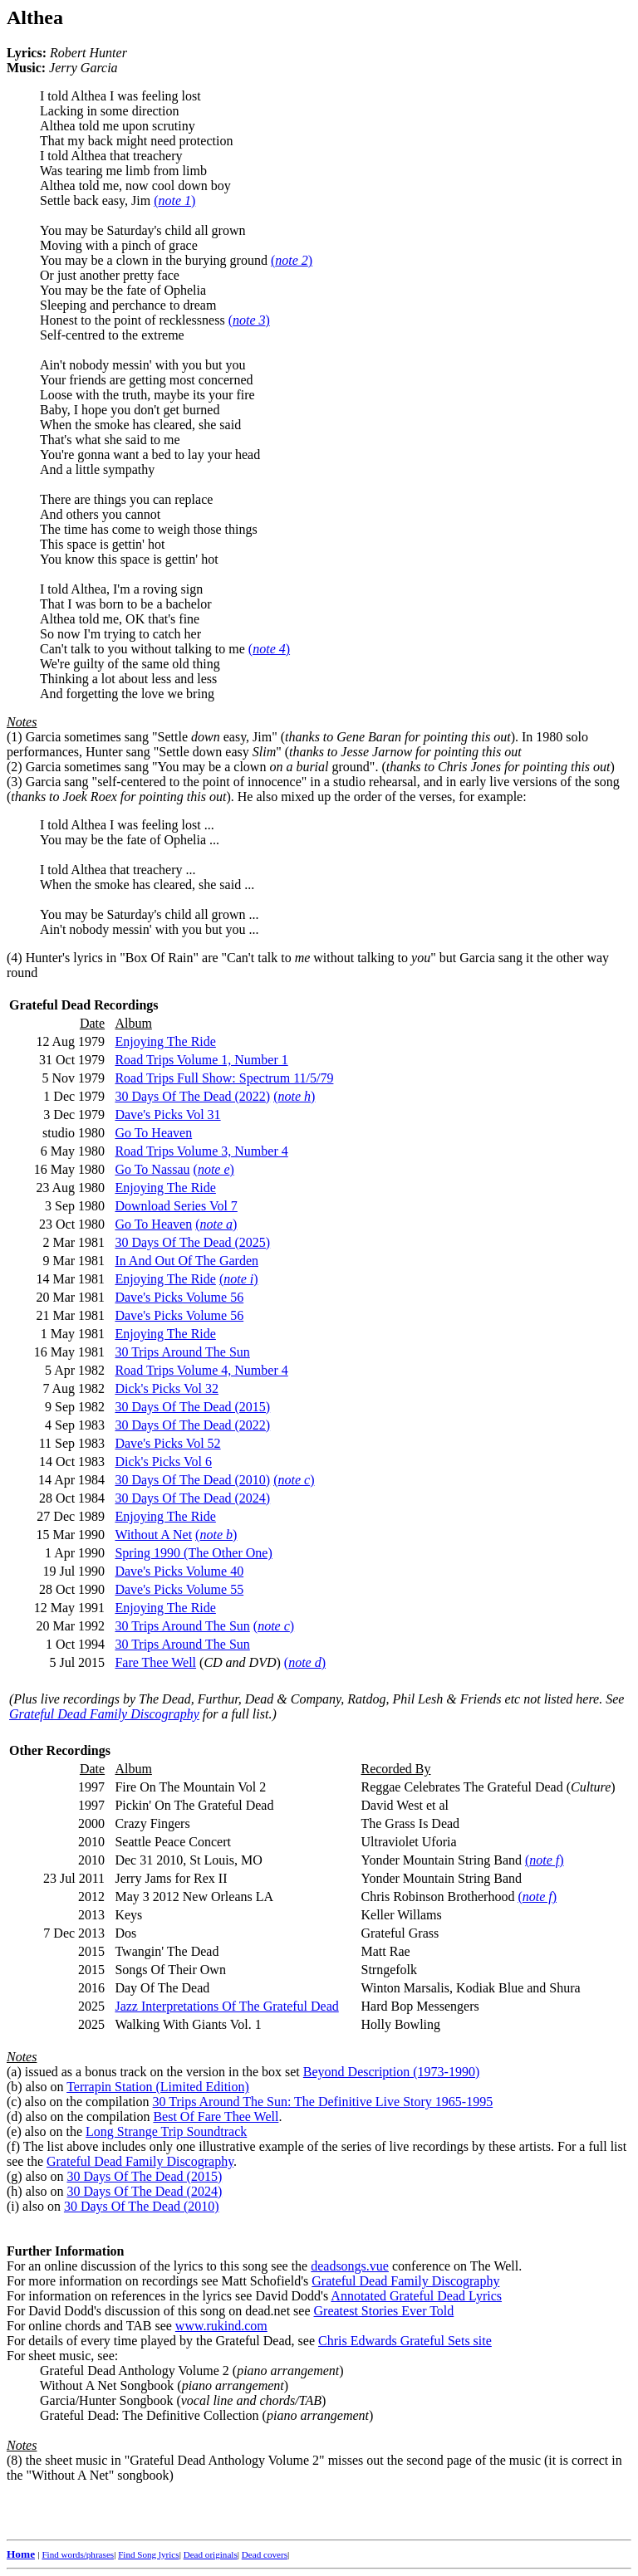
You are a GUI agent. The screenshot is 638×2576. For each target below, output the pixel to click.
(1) (14, 737)
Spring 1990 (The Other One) (193, 1553)
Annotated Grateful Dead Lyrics (416, 2296)
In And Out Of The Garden (186, 1261)
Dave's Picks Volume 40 (179, 1571)
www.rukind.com (221, 2326)
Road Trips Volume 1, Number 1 (201, 1060)
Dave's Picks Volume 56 (179, 1297)
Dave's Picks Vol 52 (167, 1443)
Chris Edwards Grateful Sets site (405, 2341)
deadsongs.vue (350, 2266)
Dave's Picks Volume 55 (179, 1589)
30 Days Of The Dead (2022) (192, 1096)
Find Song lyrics (148, 2554)
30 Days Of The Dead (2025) (192, 1242)
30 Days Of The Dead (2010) (192, 1480)
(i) (13, 2206)
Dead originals (211, 2554)
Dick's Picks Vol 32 (166, 1388)
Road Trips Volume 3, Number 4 (201, 1151)
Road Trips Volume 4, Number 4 (201, 1370)
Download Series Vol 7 (176, 1206)
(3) (14, 782)
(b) (14, 2087)
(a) (14, 2072)
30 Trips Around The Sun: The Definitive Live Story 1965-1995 (323, 2102)
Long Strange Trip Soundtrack (166, 2131)
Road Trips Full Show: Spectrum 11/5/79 (224, 1078)
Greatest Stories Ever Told (384, 2311)
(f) (13, 2146)
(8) (14, 2460)
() (174, 200)
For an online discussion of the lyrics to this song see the (159, 2258)
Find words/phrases (78, 2554)
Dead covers (264, 2554)
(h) (14, 2191)
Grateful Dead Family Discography (104, 1714)
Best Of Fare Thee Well (215, 2116)
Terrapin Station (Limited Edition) (157, 2087)
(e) (14, 2131)
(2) (14, 767)
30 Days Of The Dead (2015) (192, 1407)
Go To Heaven (153, 1133)
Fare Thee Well (155, 1662)
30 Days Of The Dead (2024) (192, 1498)
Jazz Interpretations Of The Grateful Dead (226, 2006)
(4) (14, 958)
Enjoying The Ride (165, 1041)
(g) (14, 2176)
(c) (14, 2102)
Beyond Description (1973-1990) (391, 2072)
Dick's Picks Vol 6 (163, 1461)
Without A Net (153, 1535)
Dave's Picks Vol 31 (167, 1114)
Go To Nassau (152, 1169)
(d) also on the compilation (80, 2116)
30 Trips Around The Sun (182, 1352)
